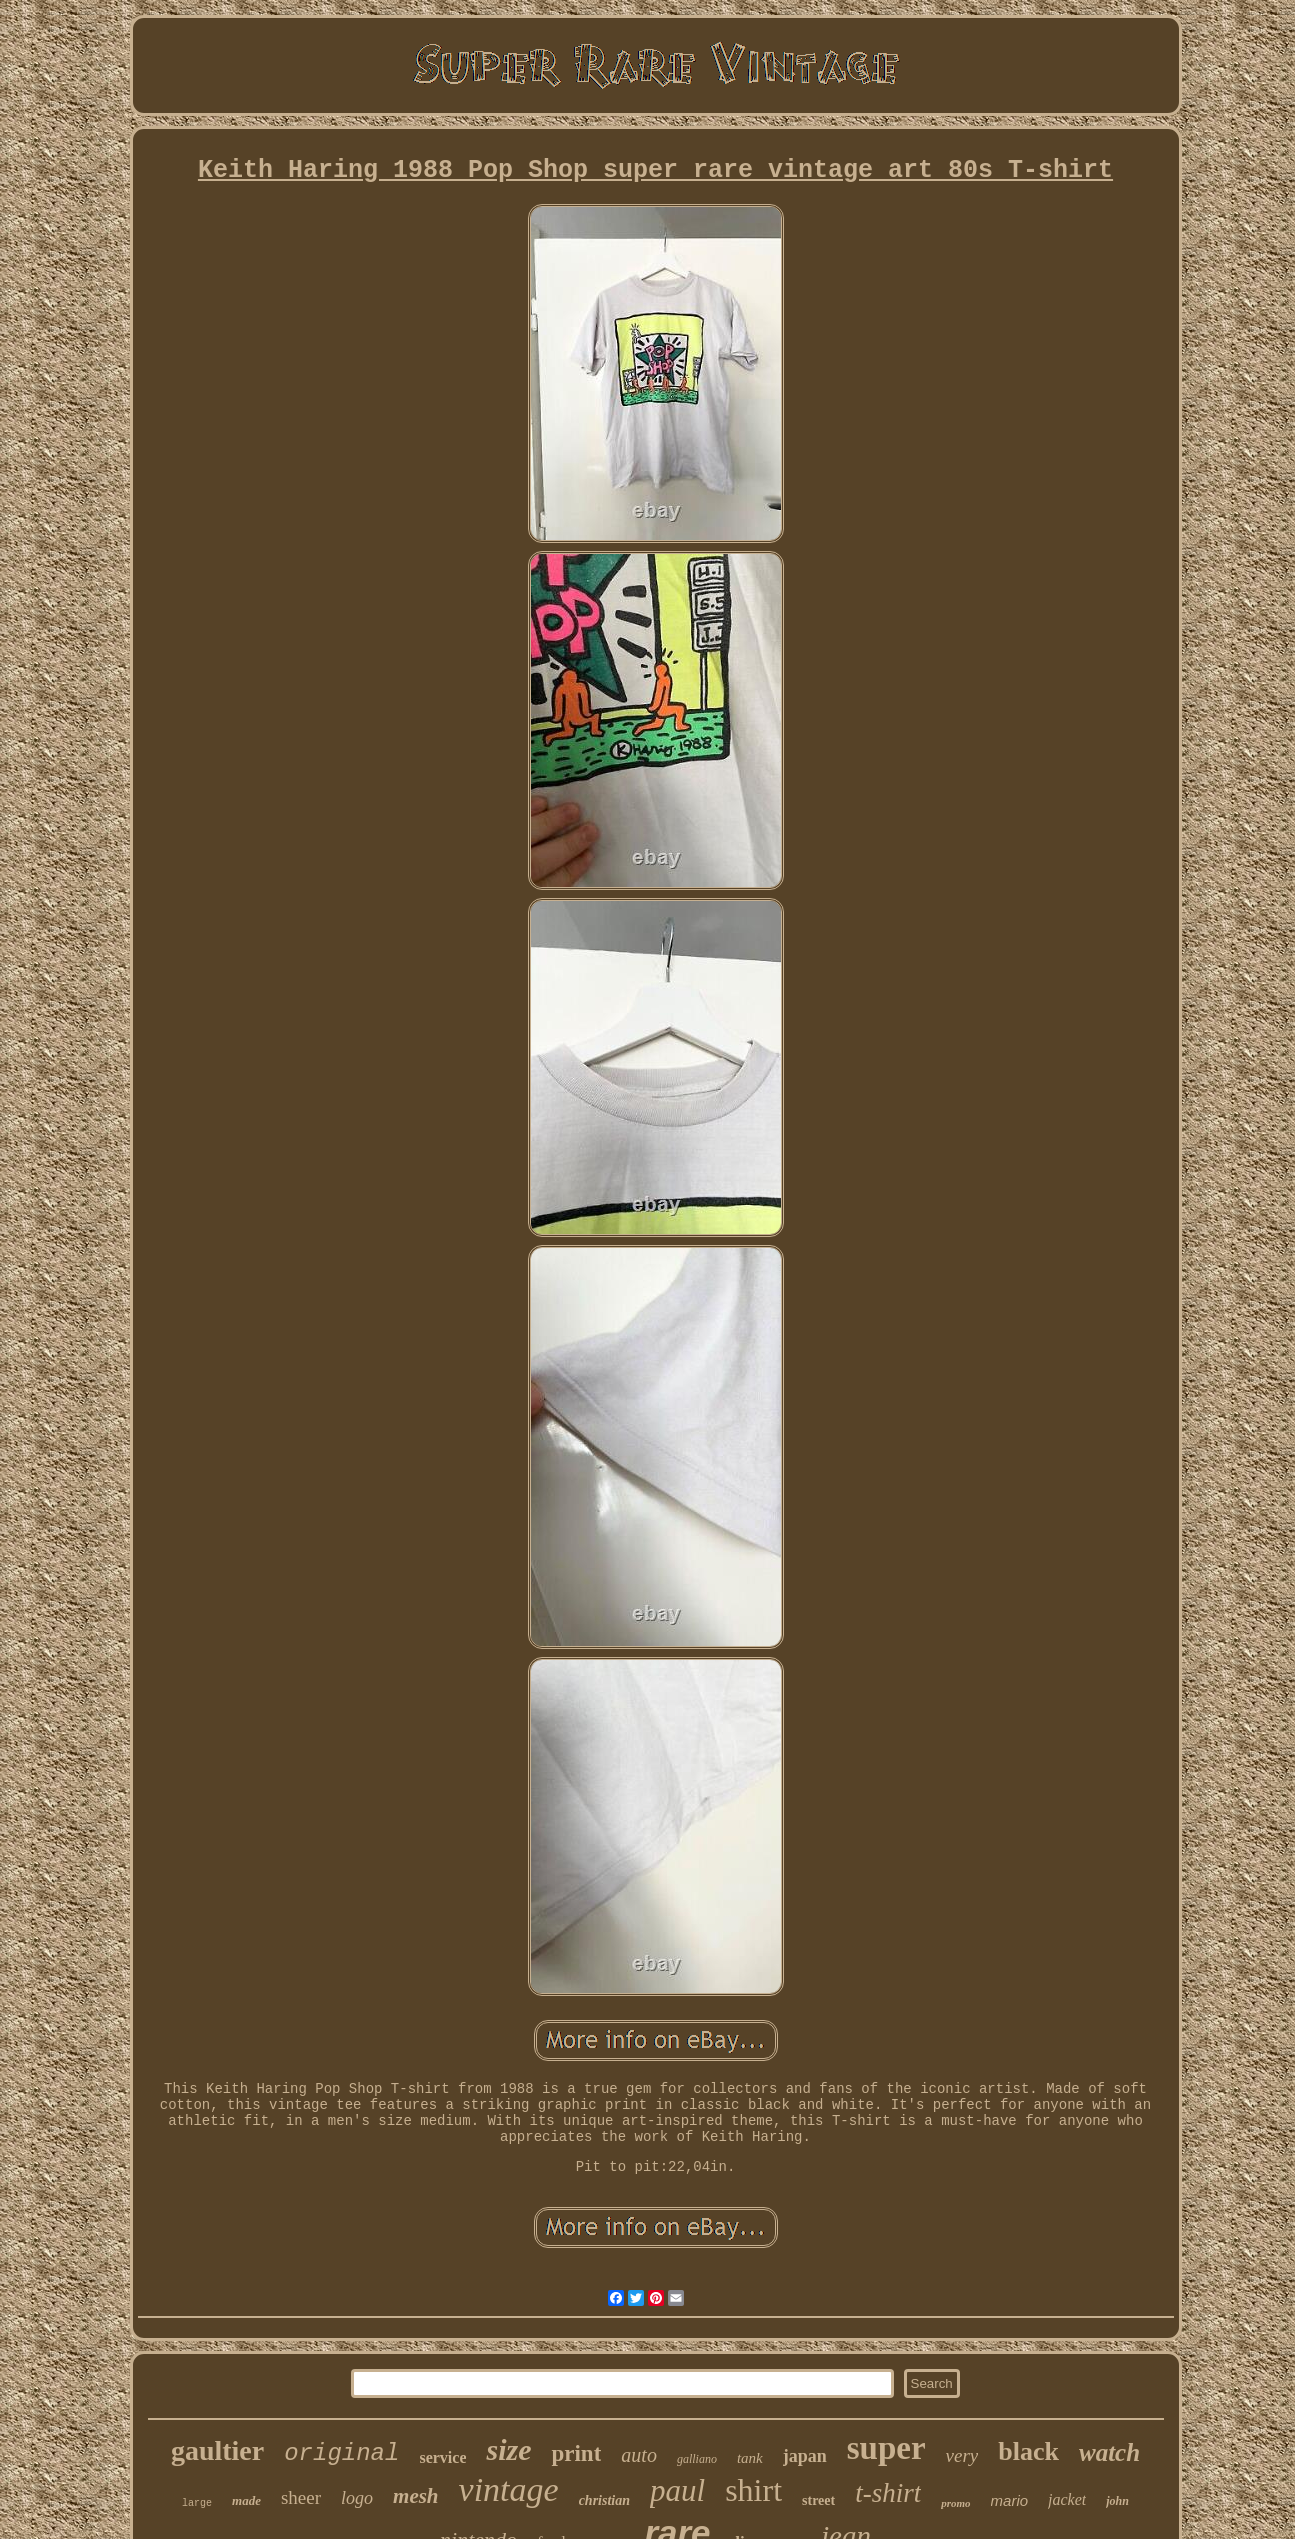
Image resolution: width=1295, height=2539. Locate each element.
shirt (753, 2490)
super (886, 2448)
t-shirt (888, 2493)
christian (604, 2500)
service (442, 2457)
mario (1010, 2500)
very (962, 2455)
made (246, 2500)
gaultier (217, 2450)
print (576, 2453)
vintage (509, 2489)
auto (639, 2455)
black (1028, 2451)
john (1117, 2501)
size (508, 2449)
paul (677, 2490)
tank (750, 2458)
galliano (697, 2459)
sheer (301, 2497)
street (818, 2500)
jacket (1067, 2499)
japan (805, 2456)
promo (955, 2503)
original (341, 2453)
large (197, 2503)
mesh (416, 2496)
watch (1109, 2452)
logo (357, 2498)
